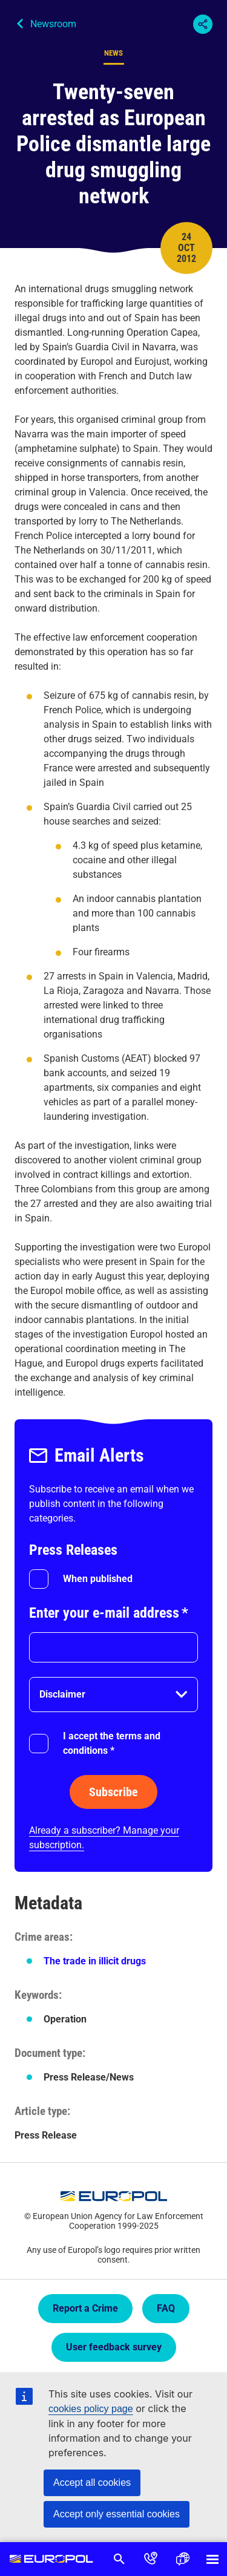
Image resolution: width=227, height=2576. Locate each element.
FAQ (166, 2308)
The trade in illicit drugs (95, 1961)
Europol (52, 2559)
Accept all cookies (92, 2482)
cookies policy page (90, 2409)
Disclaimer (62, 1694)
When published (98, 1578)
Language (182, 2559)
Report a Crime (85, 2308)
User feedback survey (114, 2347)
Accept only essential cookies (116, 2514)
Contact (150, 2559)
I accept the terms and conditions (111, 1743)
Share (202, 24)
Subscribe (113, 1792)
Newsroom (53, 24)
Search (119, 2559)
